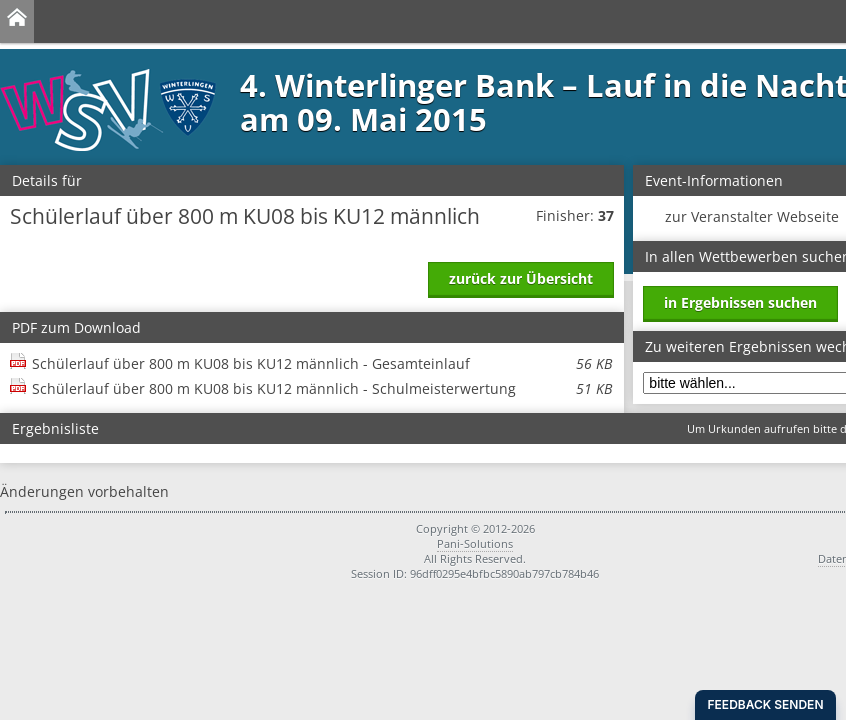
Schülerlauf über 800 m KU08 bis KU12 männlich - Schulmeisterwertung (322, 388)
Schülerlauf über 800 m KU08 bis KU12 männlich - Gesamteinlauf (322, 363)
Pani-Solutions (475, 543)
